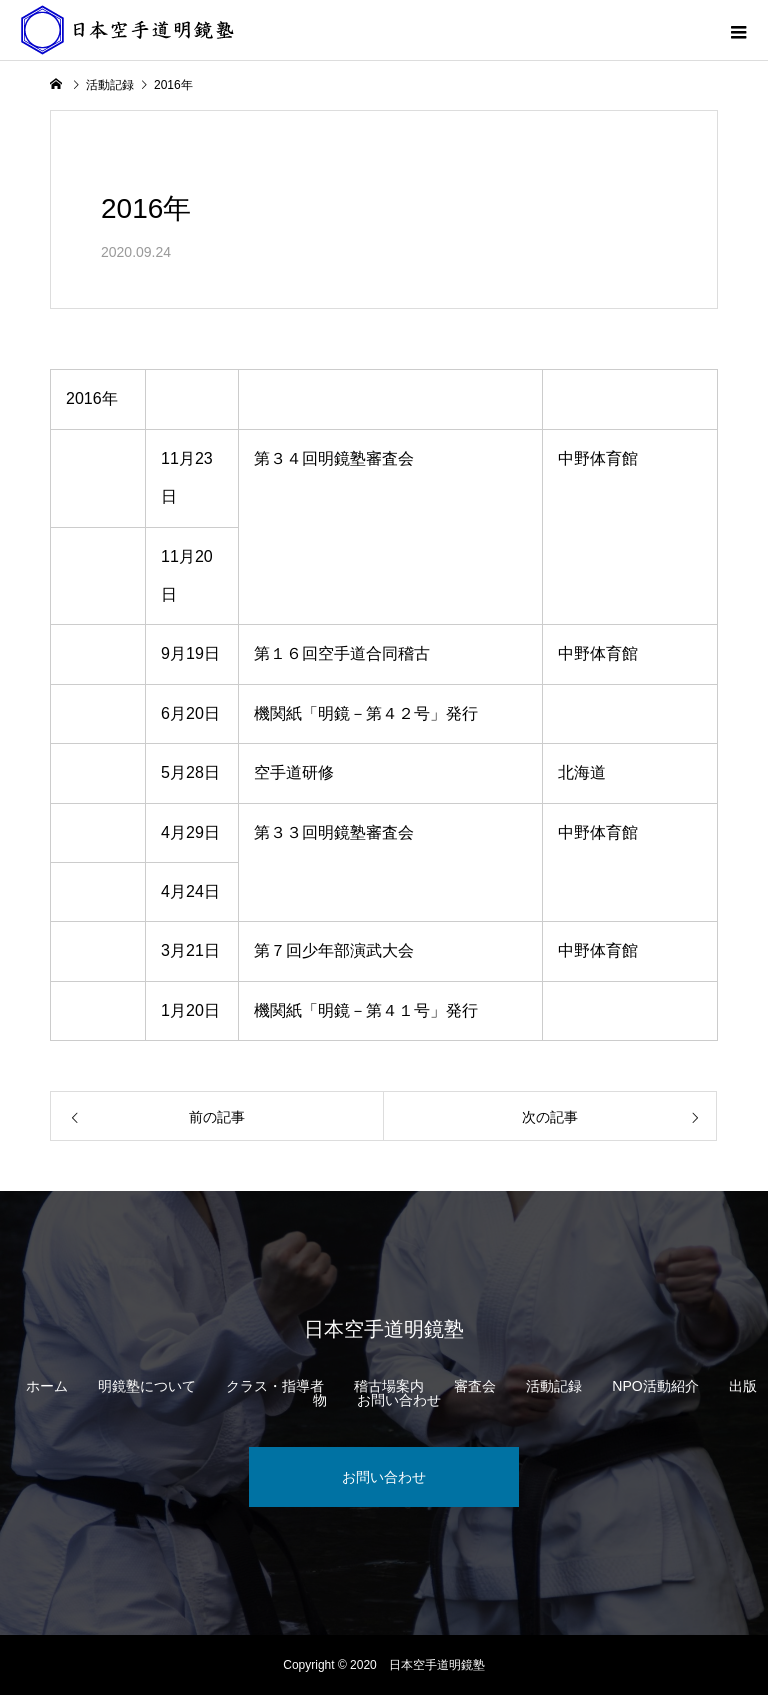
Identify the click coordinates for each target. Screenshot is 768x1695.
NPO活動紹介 (655, 1386)
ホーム (47, 1386)
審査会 (475, 1386)
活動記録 (554, 1386)
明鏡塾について (147, 1386)
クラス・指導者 (275, 1386)
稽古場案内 (389, 1386)
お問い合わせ (399, 1400)
